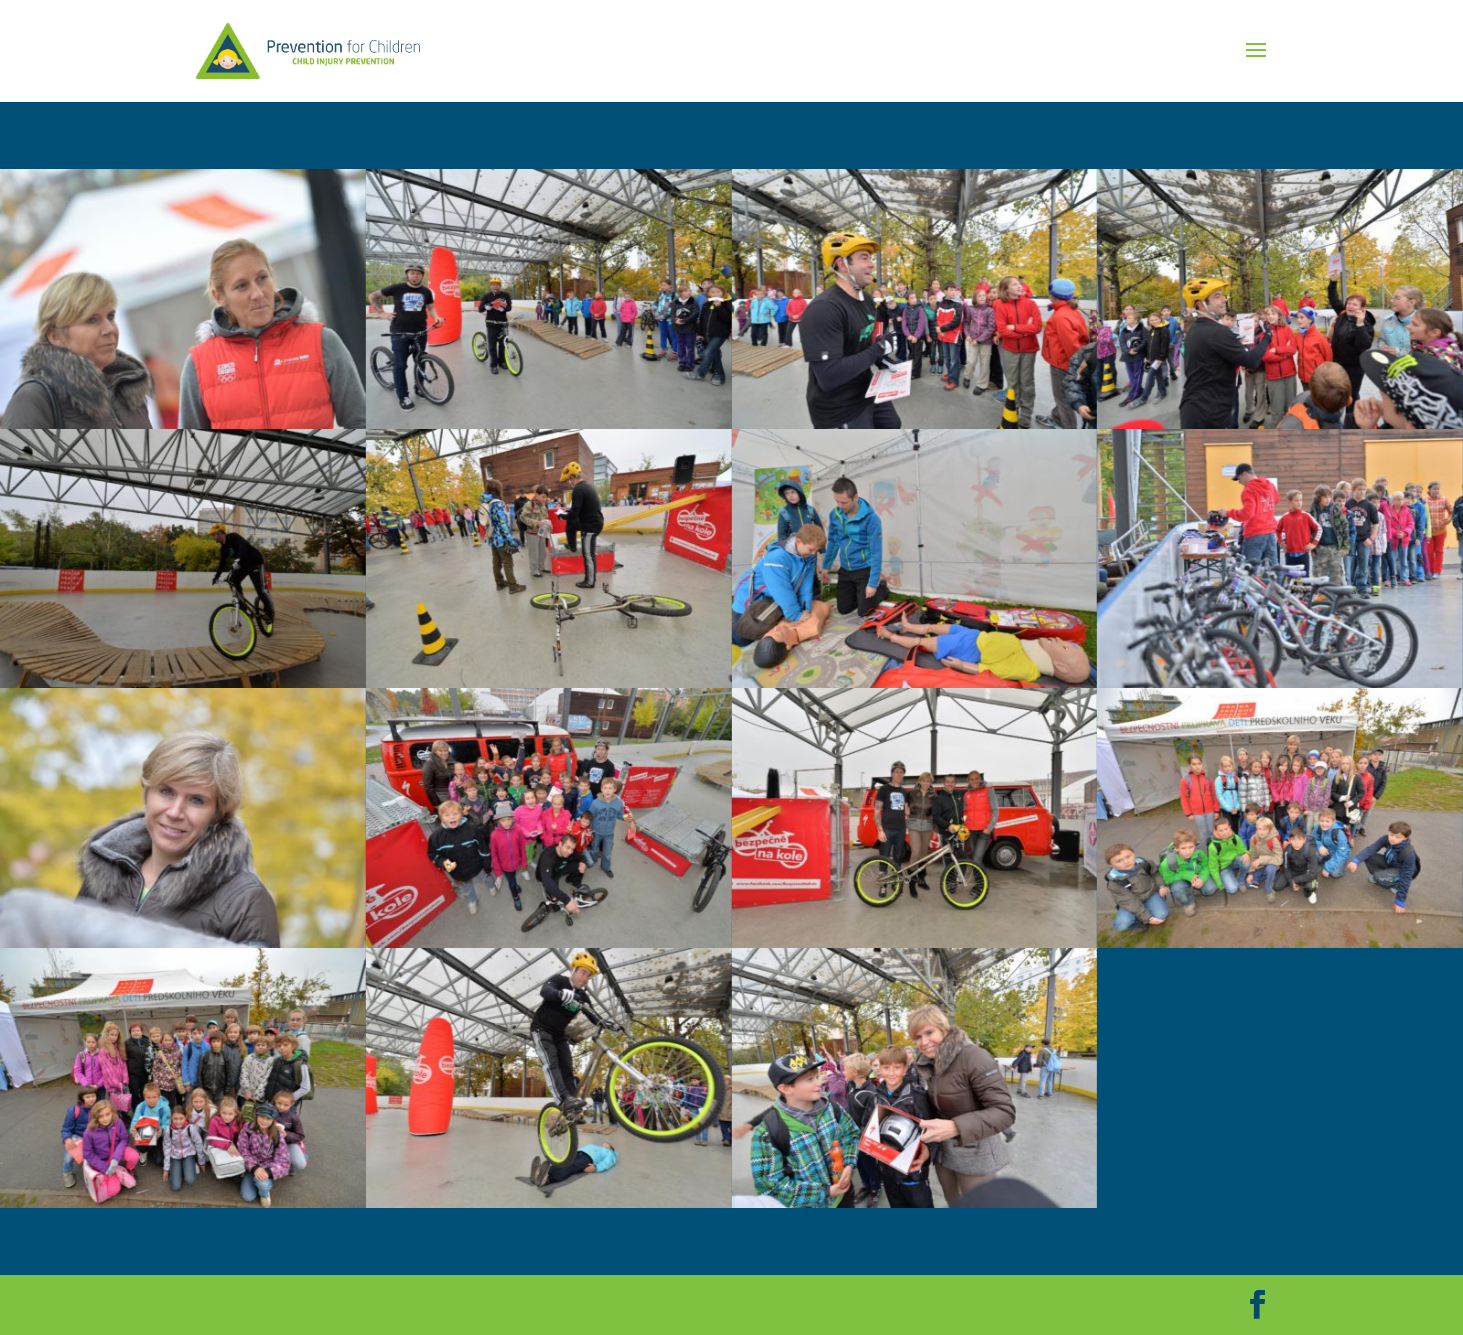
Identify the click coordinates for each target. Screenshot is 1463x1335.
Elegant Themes (295, 1304)
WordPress (433, 1304)
